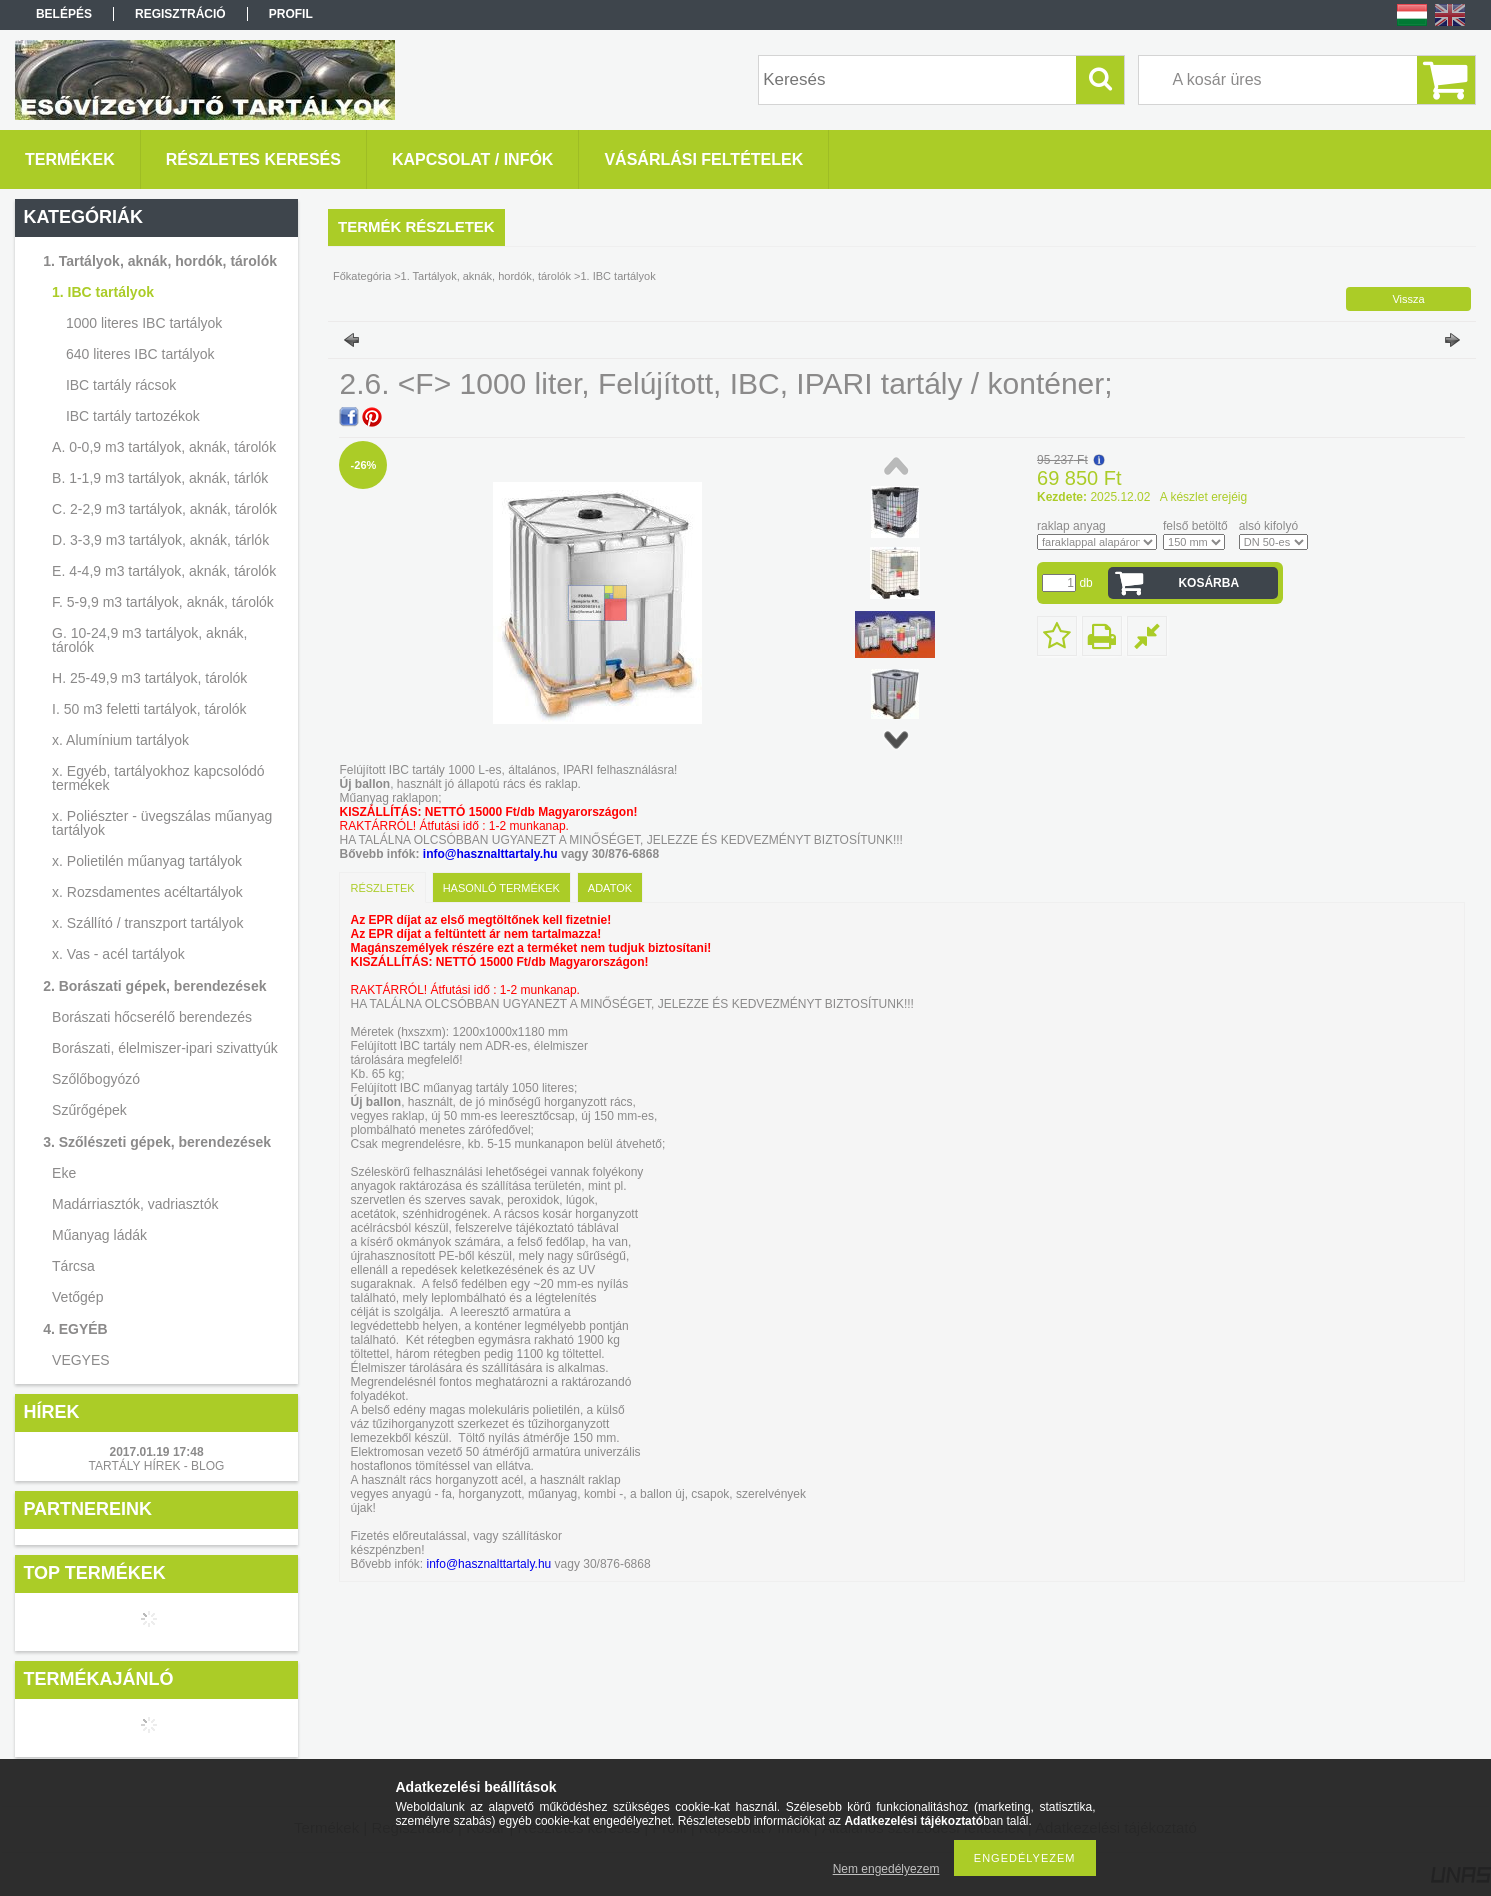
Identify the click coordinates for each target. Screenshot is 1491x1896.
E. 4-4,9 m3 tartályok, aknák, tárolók (164, 571)
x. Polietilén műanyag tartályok (147, 861)
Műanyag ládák (99, 1235)
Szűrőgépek (89, 1110)
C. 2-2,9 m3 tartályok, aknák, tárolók (164, 509)
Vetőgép (77, 1297)
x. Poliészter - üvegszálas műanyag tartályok (162, 823)
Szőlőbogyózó (96, 1079)
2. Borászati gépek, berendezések (154, 986)
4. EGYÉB (75, 1329)
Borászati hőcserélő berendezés (152, 1017)
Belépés (64, 14)
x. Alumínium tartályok (120, 740)
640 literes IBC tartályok (140, 354)
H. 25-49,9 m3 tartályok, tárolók (149, 678)
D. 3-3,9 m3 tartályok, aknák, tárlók (160, 540)
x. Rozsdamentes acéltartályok (147, 892)
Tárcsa (73, 1266)
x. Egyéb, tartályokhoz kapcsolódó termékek (158, 778)
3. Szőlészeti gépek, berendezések (157, 1142)
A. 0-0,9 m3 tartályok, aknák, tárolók (164, 447)
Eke (64, 1173)
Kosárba (1208, 583)
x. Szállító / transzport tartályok (147, 923)
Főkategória (362, 276)
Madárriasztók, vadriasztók (135, 1204)
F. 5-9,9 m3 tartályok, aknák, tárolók (163, 602)
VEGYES (81, 1360)
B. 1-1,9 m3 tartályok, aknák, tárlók (160, 478)
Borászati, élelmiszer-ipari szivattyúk (165, 1048)
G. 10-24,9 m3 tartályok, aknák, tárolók (149, 640)
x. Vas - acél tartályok (118, 954)
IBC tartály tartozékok (133, 416)
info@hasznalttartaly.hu (490, 854)
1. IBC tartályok (103, 292)
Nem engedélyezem (886, 1869)
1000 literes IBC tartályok (144, 323)
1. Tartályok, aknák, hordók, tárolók (160, 261)
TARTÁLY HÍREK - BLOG (157, 1466)
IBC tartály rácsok (121, 385)
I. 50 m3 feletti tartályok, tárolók (149, 709)
